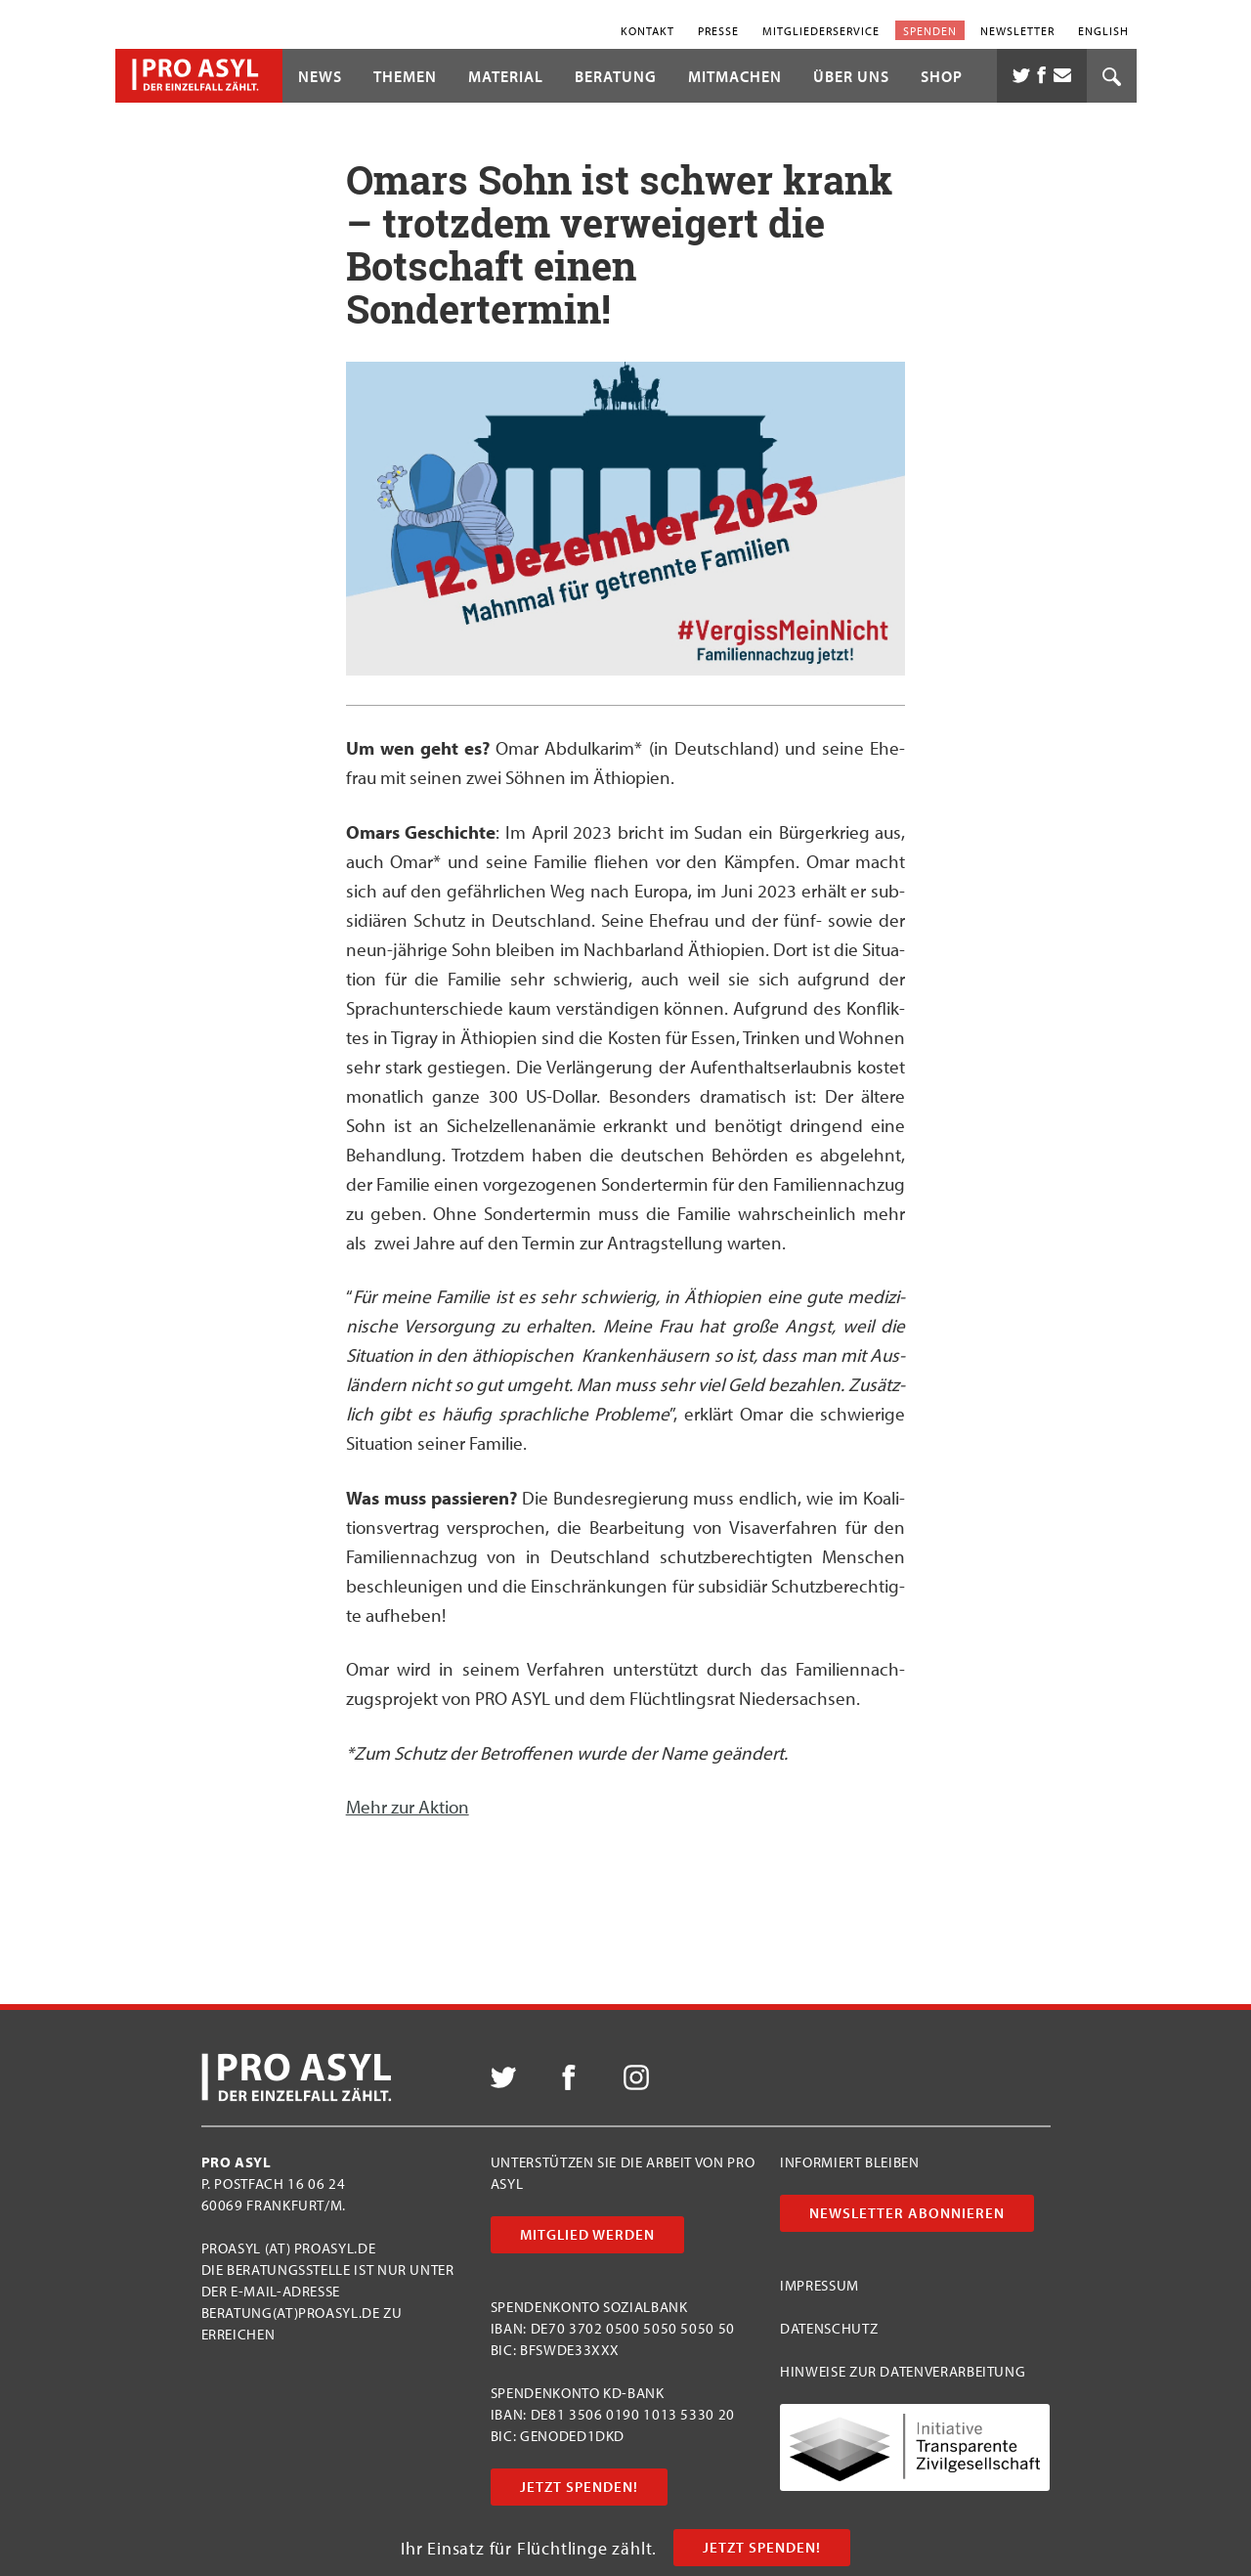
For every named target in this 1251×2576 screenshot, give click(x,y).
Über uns (851, 76)
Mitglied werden (587, 2234)
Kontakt (647, 29)
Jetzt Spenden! (762, 2547)
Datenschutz (829, 2328)
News (320, 76)
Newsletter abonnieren (907, 2213)
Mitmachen (735, 76)
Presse (718, 29)
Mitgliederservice (821, 29)
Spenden (930, 29)
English (1103, 29)
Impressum (819, 2285)
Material (505, 76)
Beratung (616, 76)
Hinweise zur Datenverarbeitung (902, 2371)
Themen (405, 76)
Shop (942, 76)
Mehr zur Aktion (407, 1806)
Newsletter (1017, 29)
